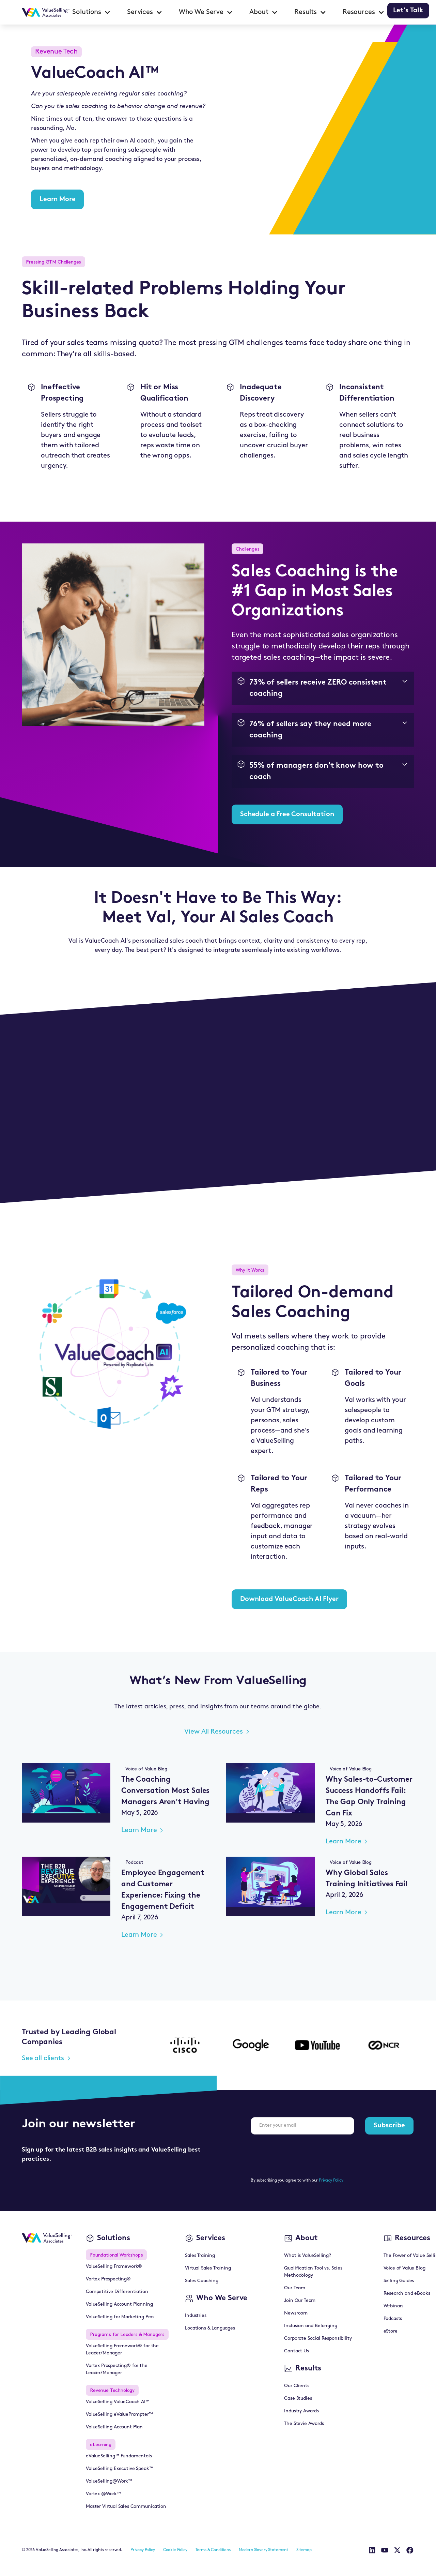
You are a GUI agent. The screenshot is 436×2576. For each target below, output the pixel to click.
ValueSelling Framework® (114, 2266)
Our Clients (296, 2385)
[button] (91, 12)
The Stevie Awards (304, 2423)
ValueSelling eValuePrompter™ (119, 2414)
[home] (45, 12)
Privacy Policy (331, 2180)
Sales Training (200, 2255)
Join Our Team (299, 2300)
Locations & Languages (210, 2328)
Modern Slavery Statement (263, 2550)
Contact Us (296, 2351)
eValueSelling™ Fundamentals (119, 2456)
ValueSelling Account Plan (114, 2427)
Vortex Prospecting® (108, 2279)
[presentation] (302, 2153)
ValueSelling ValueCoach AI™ (118, 2402)
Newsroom (296, 2313)
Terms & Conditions (213, 2550)
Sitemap (304, 2550)
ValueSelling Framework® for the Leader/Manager (122, 2349)
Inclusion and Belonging (310, 2325)
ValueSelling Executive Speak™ (119, 2468)
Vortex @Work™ (103, 2494)
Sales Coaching (201, 2280)
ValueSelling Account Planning (119, 2304)
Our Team (294, 2288)
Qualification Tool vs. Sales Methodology (313, 2272)
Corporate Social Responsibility (318, 2338)
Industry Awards (301, 2411)
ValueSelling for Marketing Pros (120, 2317)
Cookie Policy (175, 2550)
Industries (195, 2315)
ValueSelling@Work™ (109, 2481)
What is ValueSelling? (307, 2255)
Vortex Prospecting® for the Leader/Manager (116, 2369)
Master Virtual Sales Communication (126, 2506)
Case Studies (298, 2398)
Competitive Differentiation (117, 2291)
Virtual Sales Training (208, 2268)
